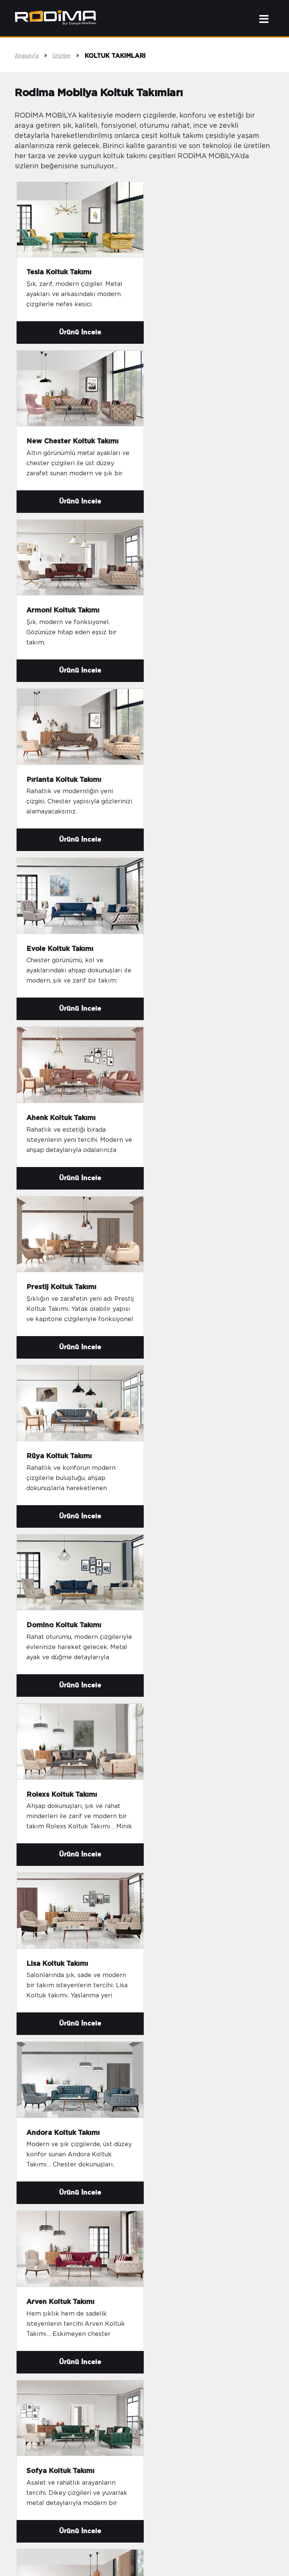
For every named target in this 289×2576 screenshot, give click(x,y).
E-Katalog (167, 2396)
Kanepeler (38, 2384)
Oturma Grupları (46, 2361)
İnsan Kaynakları (177, 2361)
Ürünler (69, 56)
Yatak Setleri (41, 2396)
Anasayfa (34, 56)
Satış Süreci (170, 2372)
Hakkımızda (170, 2349)
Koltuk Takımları (47, 2349)
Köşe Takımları (44, 2372)
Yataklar (34, 2407)
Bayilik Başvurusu (178, 2384)
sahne (144, 2560)
